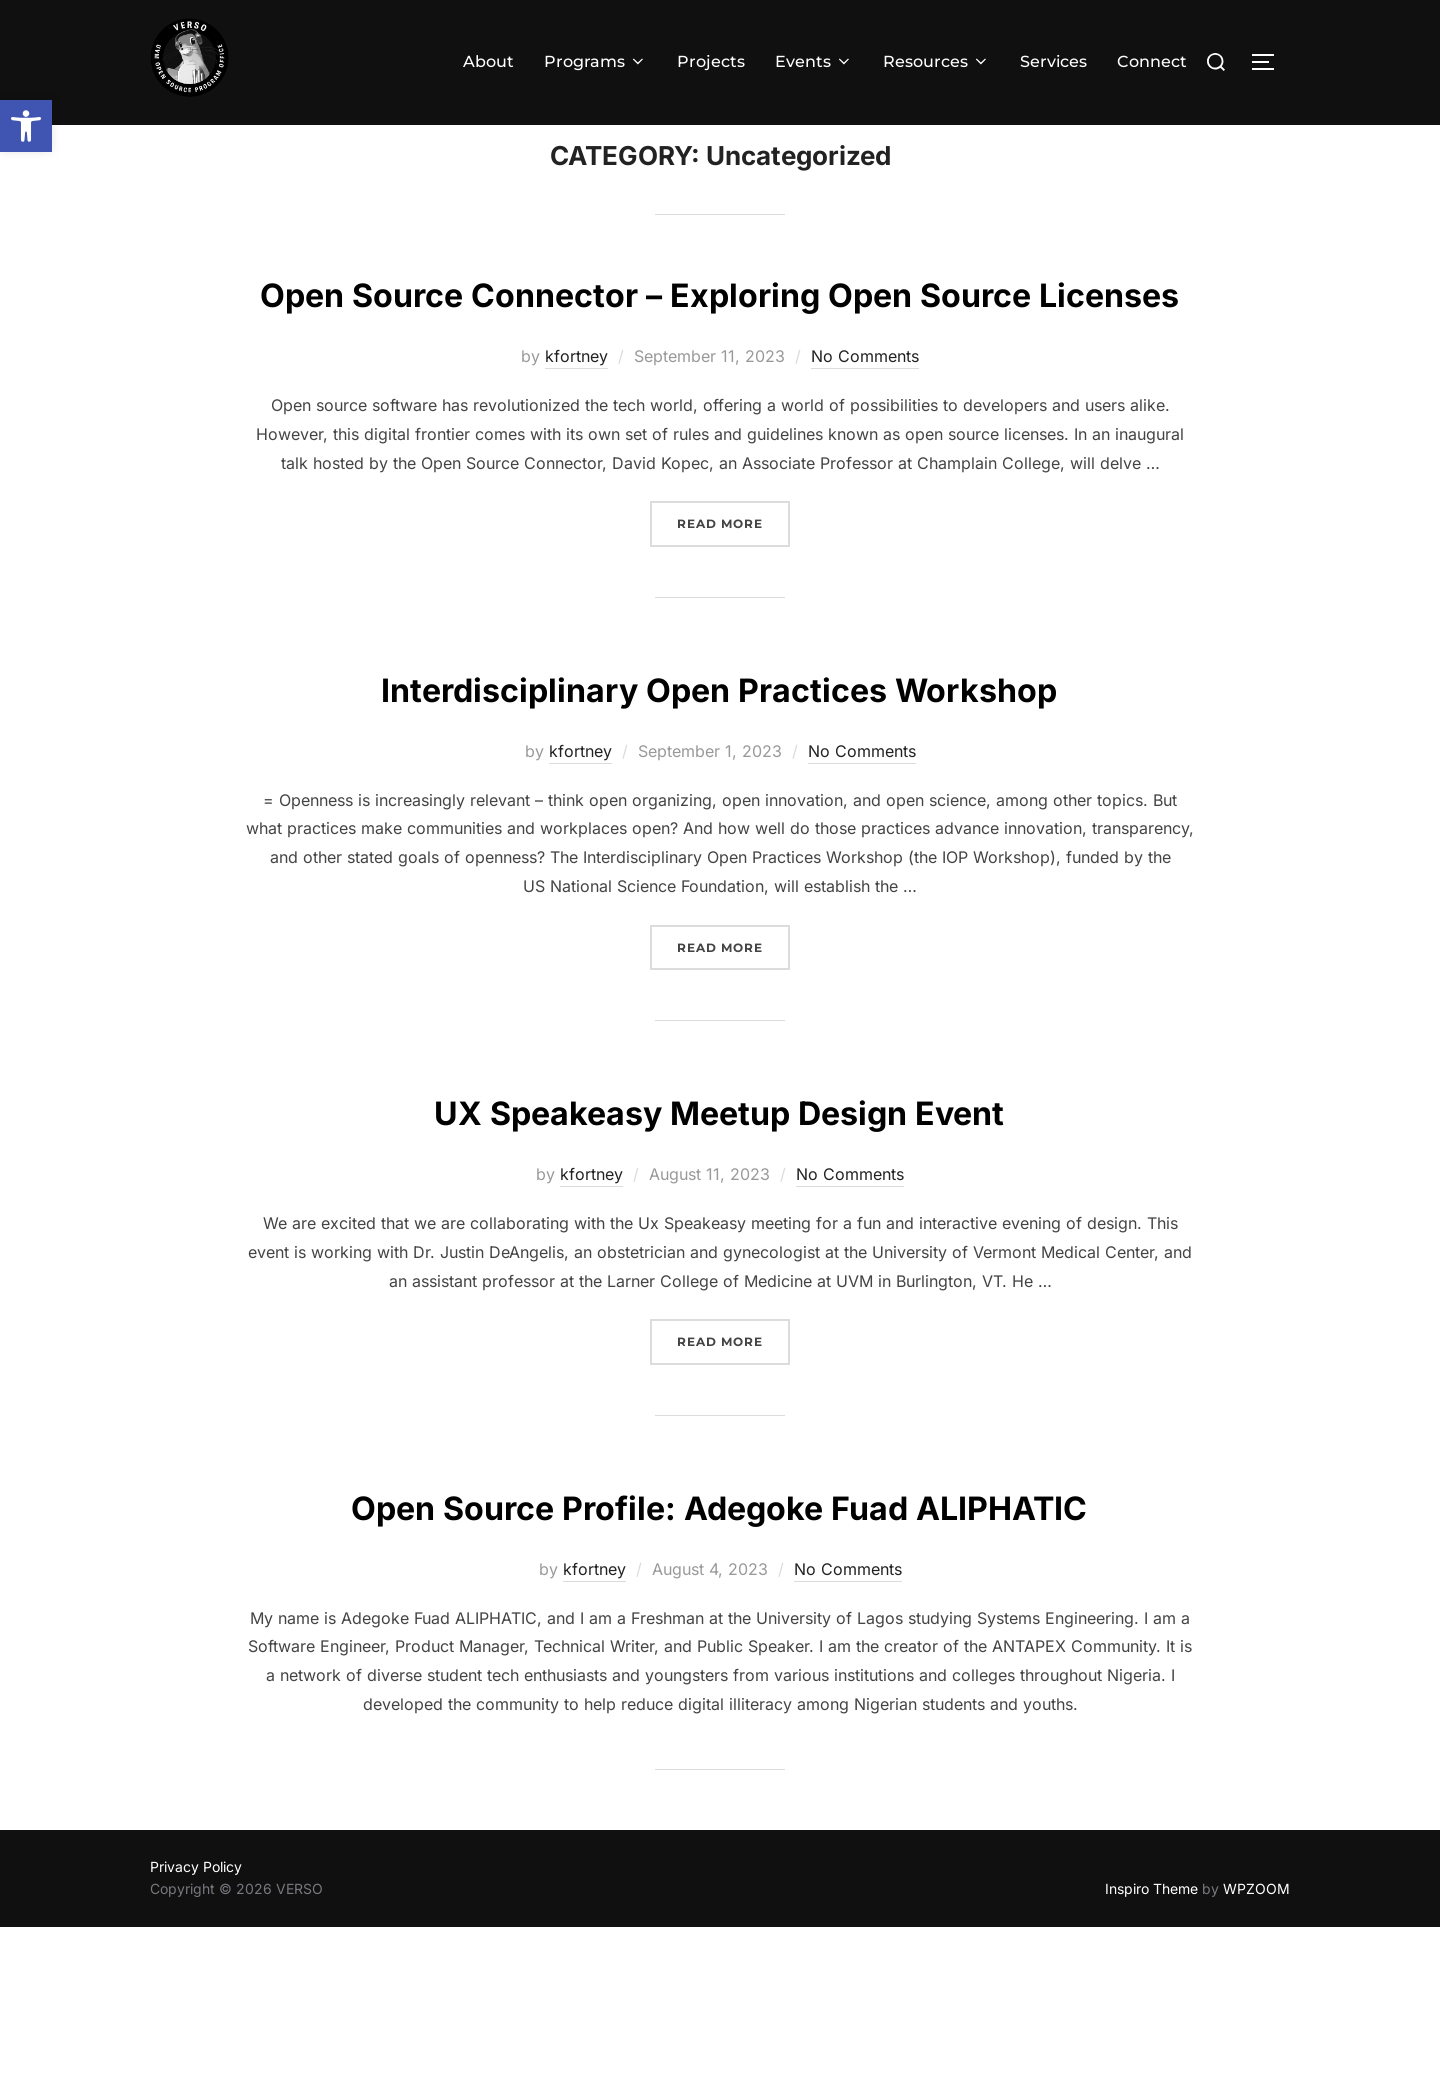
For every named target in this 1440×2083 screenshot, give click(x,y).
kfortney (576, 454)
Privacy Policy (196, 2022)
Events (814, 61)
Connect (1152, 61)
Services (1053, 61)
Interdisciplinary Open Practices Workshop (719, 784)
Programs (595, 61)
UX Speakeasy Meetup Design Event (719, 1207)
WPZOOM (1256, 2045)
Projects (711, 61)
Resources (936, 61)
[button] (26, 126)
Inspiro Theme (1151, 2045)
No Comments (865, 454)
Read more (733, 620)
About (488, 61)
